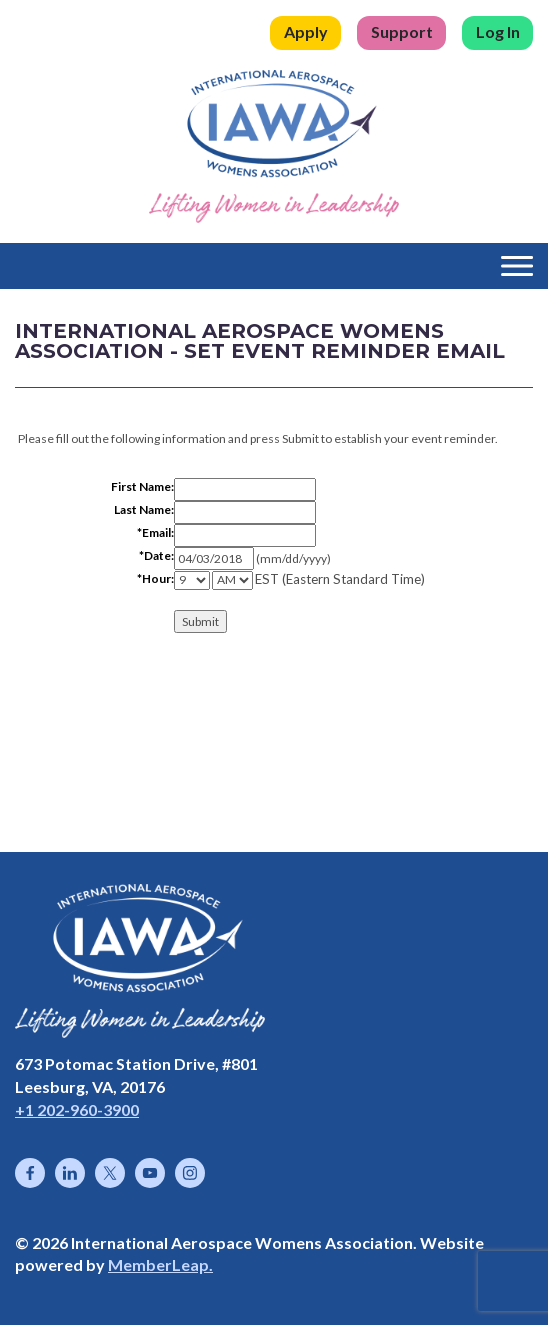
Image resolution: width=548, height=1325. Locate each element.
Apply (306, 31)
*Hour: (155, 578)
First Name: (142, 486)
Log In (498, 31)
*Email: (155, 532)
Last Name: (144, 509)
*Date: (156, 555)
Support (402, 31)
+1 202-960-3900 (77, 1109)
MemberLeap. (160, 1264)
